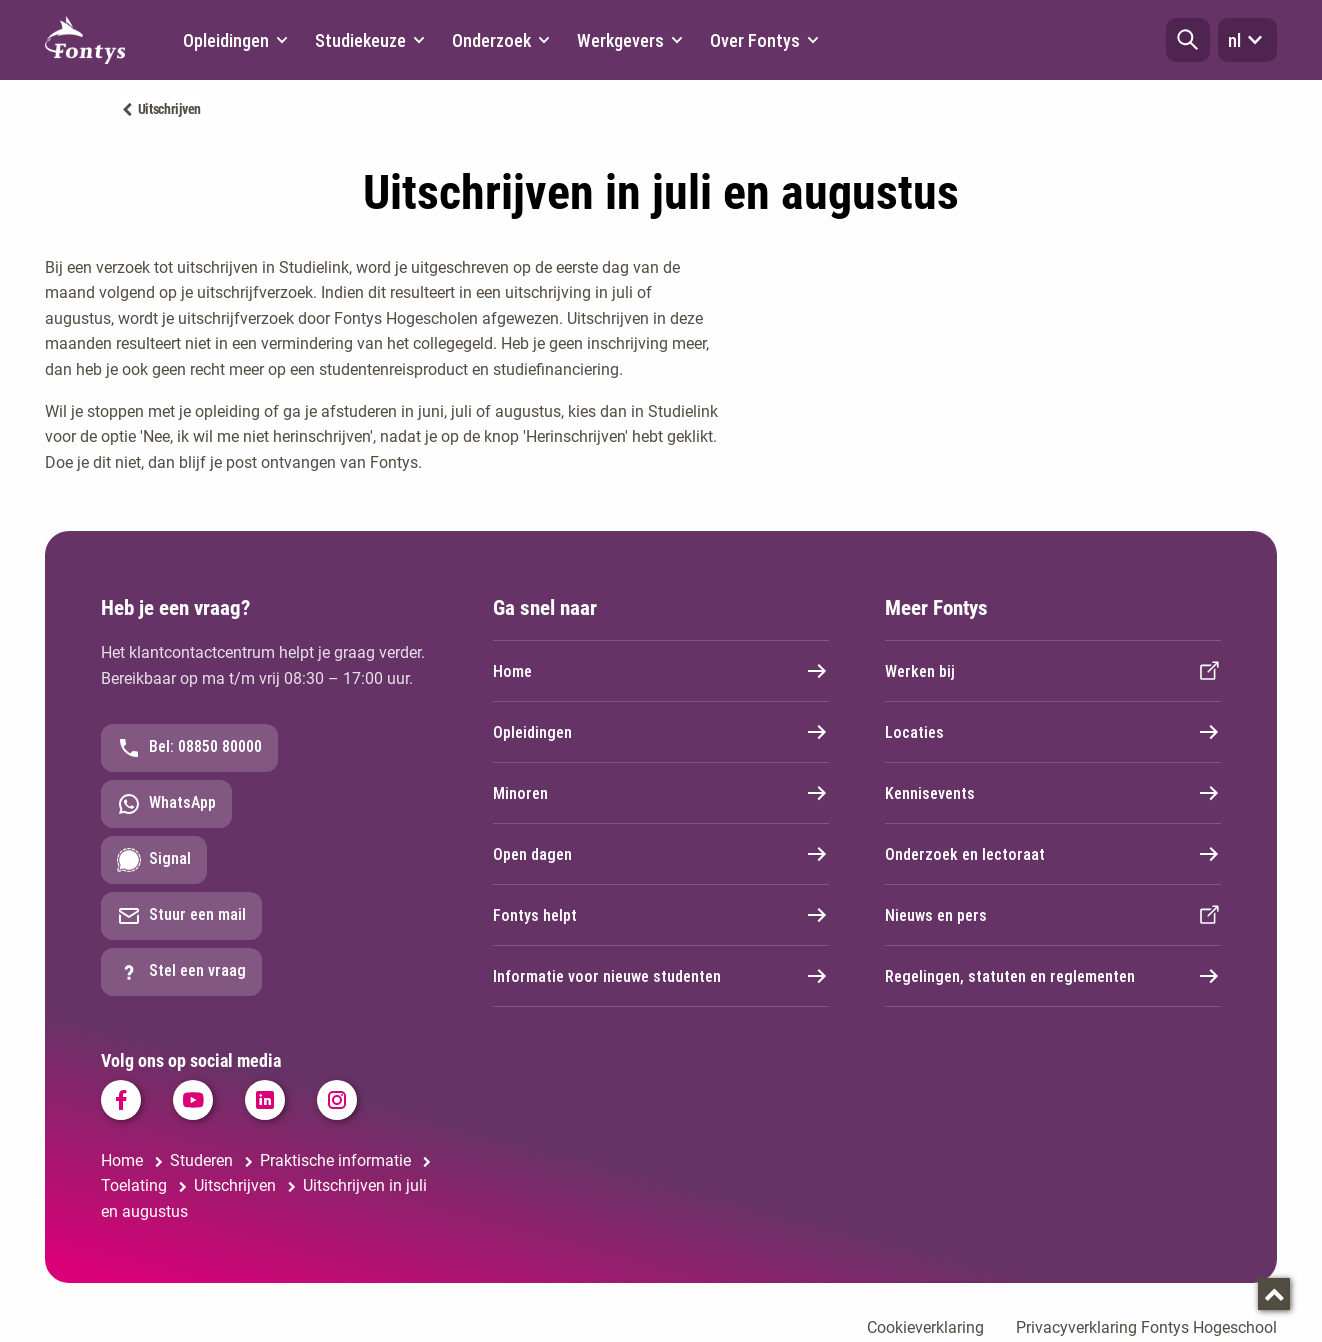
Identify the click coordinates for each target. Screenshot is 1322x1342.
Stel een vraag (181, 972)
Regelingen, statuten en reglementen (1053, 976)
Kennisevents (1053, 793)
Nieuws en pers (1053, 915)
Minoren (661, 793)
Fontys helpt (661, 915)
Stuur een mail (181, 916)
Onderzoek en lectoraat (1053, 854)
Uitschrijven (169, 109)
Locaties (1053, 732)
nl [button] (1247, 40)
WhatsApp (166, 804)
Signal (154, 860)
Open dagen (661, 854)
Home (661, 671)
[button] (1188, 40)
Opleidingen (661, 732)
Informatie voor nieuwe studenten (661, 976)
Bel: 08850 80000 (189, 748)
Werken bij (1053, 671)
